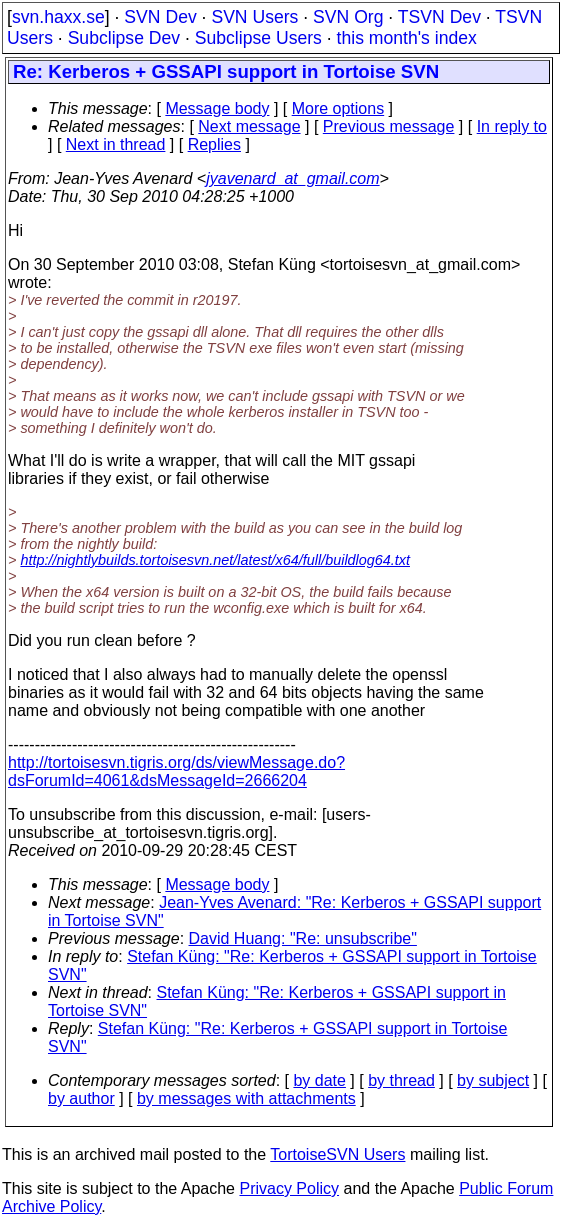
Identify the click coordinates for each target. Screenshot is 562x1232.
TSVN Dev (439, 17)
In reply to (512, 126)
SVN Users (254, 17)
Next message (249, 126)
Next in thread (116, 144)
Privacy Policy (289, 1188)
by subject (493, 1080)
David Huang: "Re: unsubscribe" (303, 938)
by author (81, 1098)
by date (319, 1080)
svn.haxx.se (58, 17)
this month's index (407, 38)
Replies (214, 144)
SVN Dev (160, 17)
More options (338, 108)
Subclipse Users (258, 38)
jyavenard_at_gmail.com (292, 178)
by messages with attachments (246, 1098)
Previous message (389, 126)
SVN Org (348, 17)
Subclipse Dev (124, 38)
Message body (217, 108)
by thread (401, 1080)
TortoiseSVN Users (337, 1154)
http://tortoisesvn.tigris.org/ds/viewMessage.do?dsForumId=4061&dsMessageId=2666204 (176, 771)
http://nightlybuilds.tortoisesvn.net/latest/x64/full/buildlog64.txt (215, 560)
